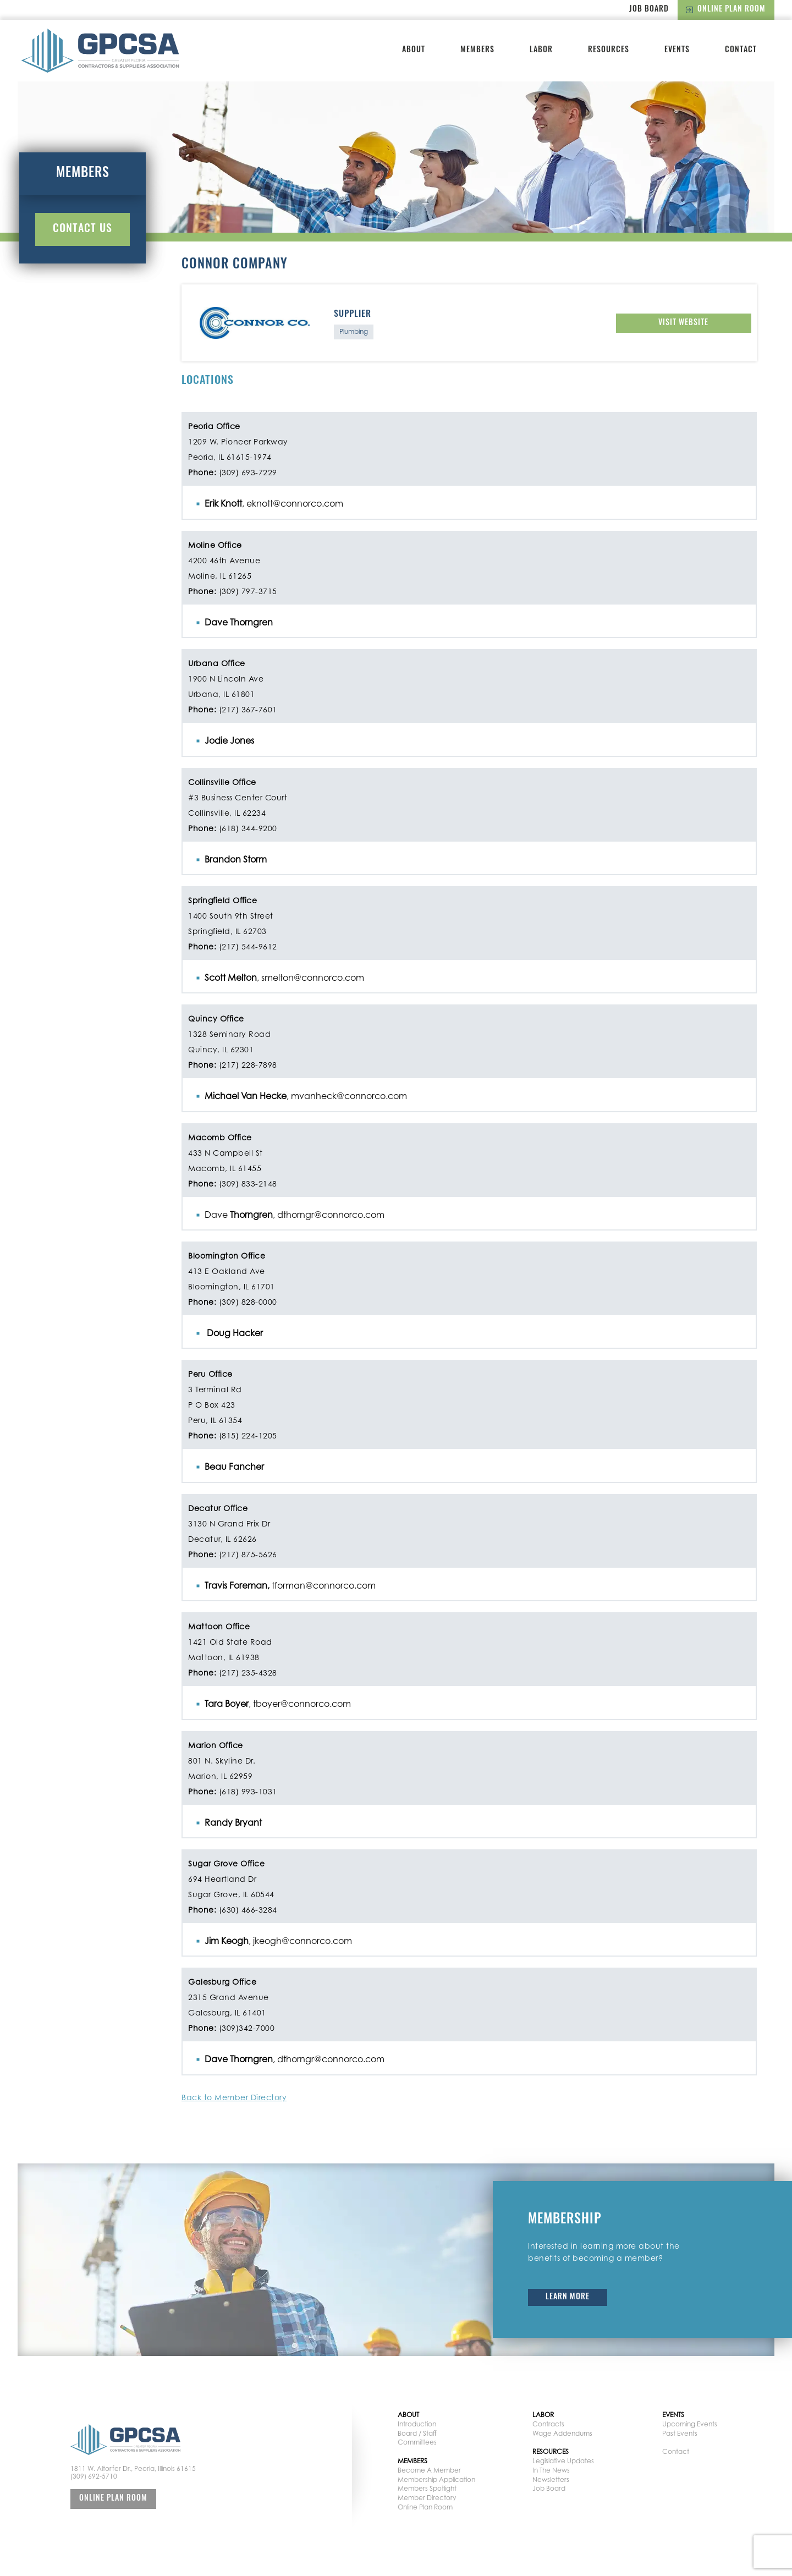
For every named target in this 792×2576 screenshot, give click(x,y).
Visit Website (683, 323)
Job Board (649, 10)
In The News (551, 2470)
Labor (541, 50)
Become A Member (429, 2470)
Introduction (417, 2424)
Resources (608, 50)
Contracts (548, 2424)
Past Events (679, 2433)
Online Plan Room (726, 10)
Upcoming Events (689, 2424)
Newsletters (550, 2479)
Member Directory (427, 2497)
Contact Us (82, 229)
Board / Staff (417, 2433)
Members (477, 50)
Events (677, 50)
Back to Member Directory (234, 2097)
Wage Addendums (562, 2433)
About (413, 50)
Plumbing (353, 331)
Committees (417, 2442)
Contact (741, 50)
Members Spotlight (427, 2488)
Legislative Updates (563, 2461)
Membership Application (436, 2479)
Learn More (568, 2297)
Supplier (352, 314)
